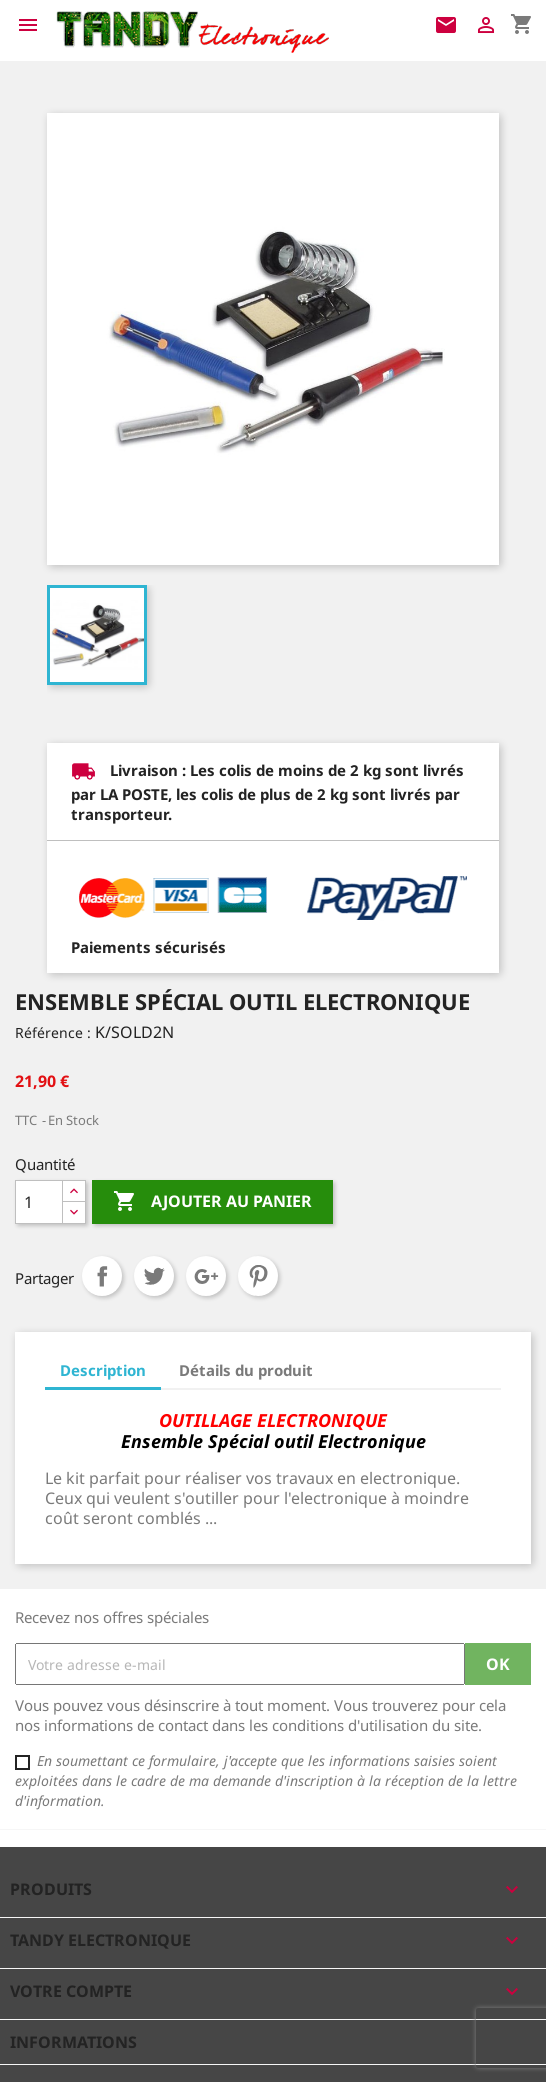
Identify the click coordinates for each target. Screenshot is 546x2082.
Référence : (53, 1032)
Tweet (154, 1276)
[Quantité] (39, 1202)
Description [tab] (103, 1370)
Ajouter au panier (212, 1202)
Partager (102, 1276)
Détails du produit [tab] (246, 1370)
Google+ (206, 1276)
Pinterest (258, 1276)
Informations (73, 2042)
